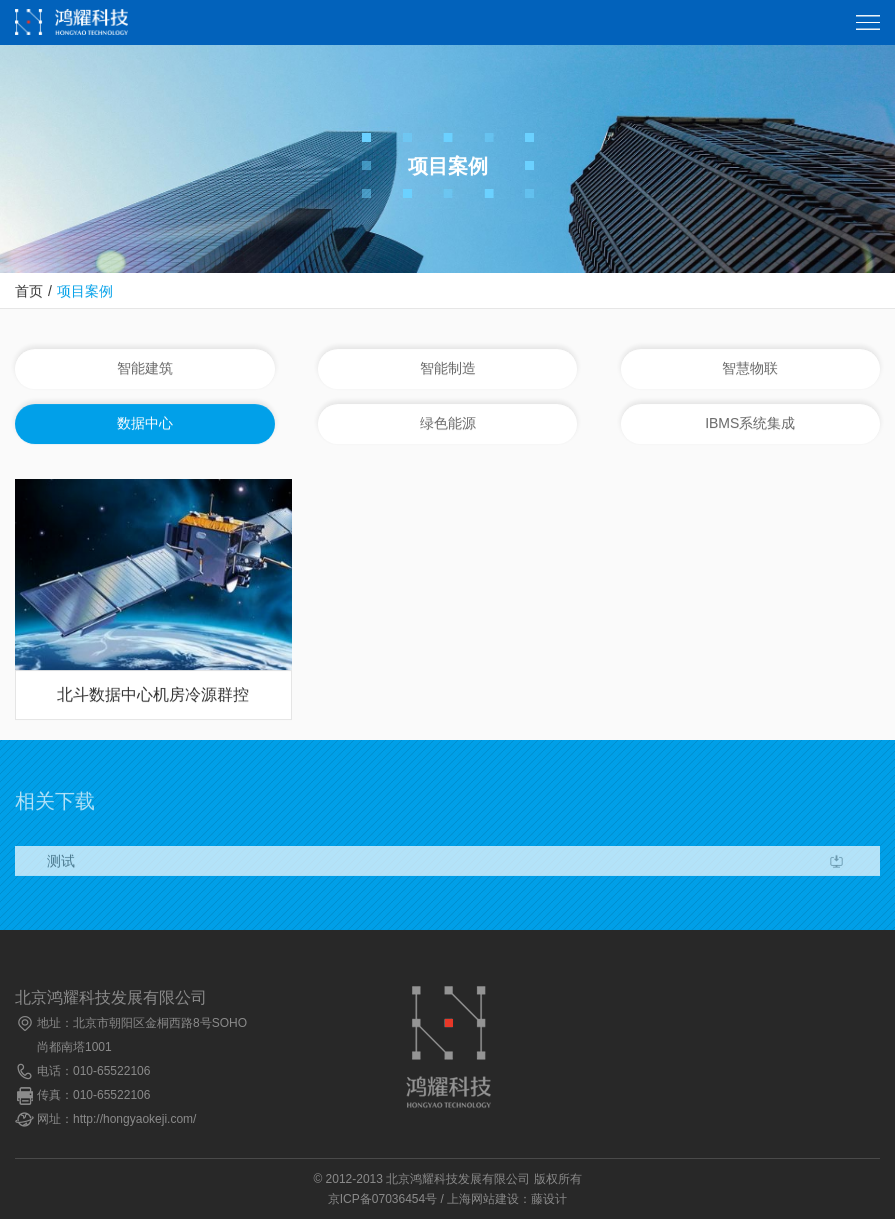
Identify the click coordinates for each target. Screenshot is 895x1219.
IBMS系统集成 (750, 424)
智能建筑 (145, 369)
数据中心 (145, 424)
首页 (29, 291)
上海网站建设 (483, 1199)
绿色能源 (448, 424)
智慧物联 (750, 369)
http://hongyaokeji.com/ (134, 1119)
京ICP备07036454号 (382, 1199)
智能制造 (448, 369)
